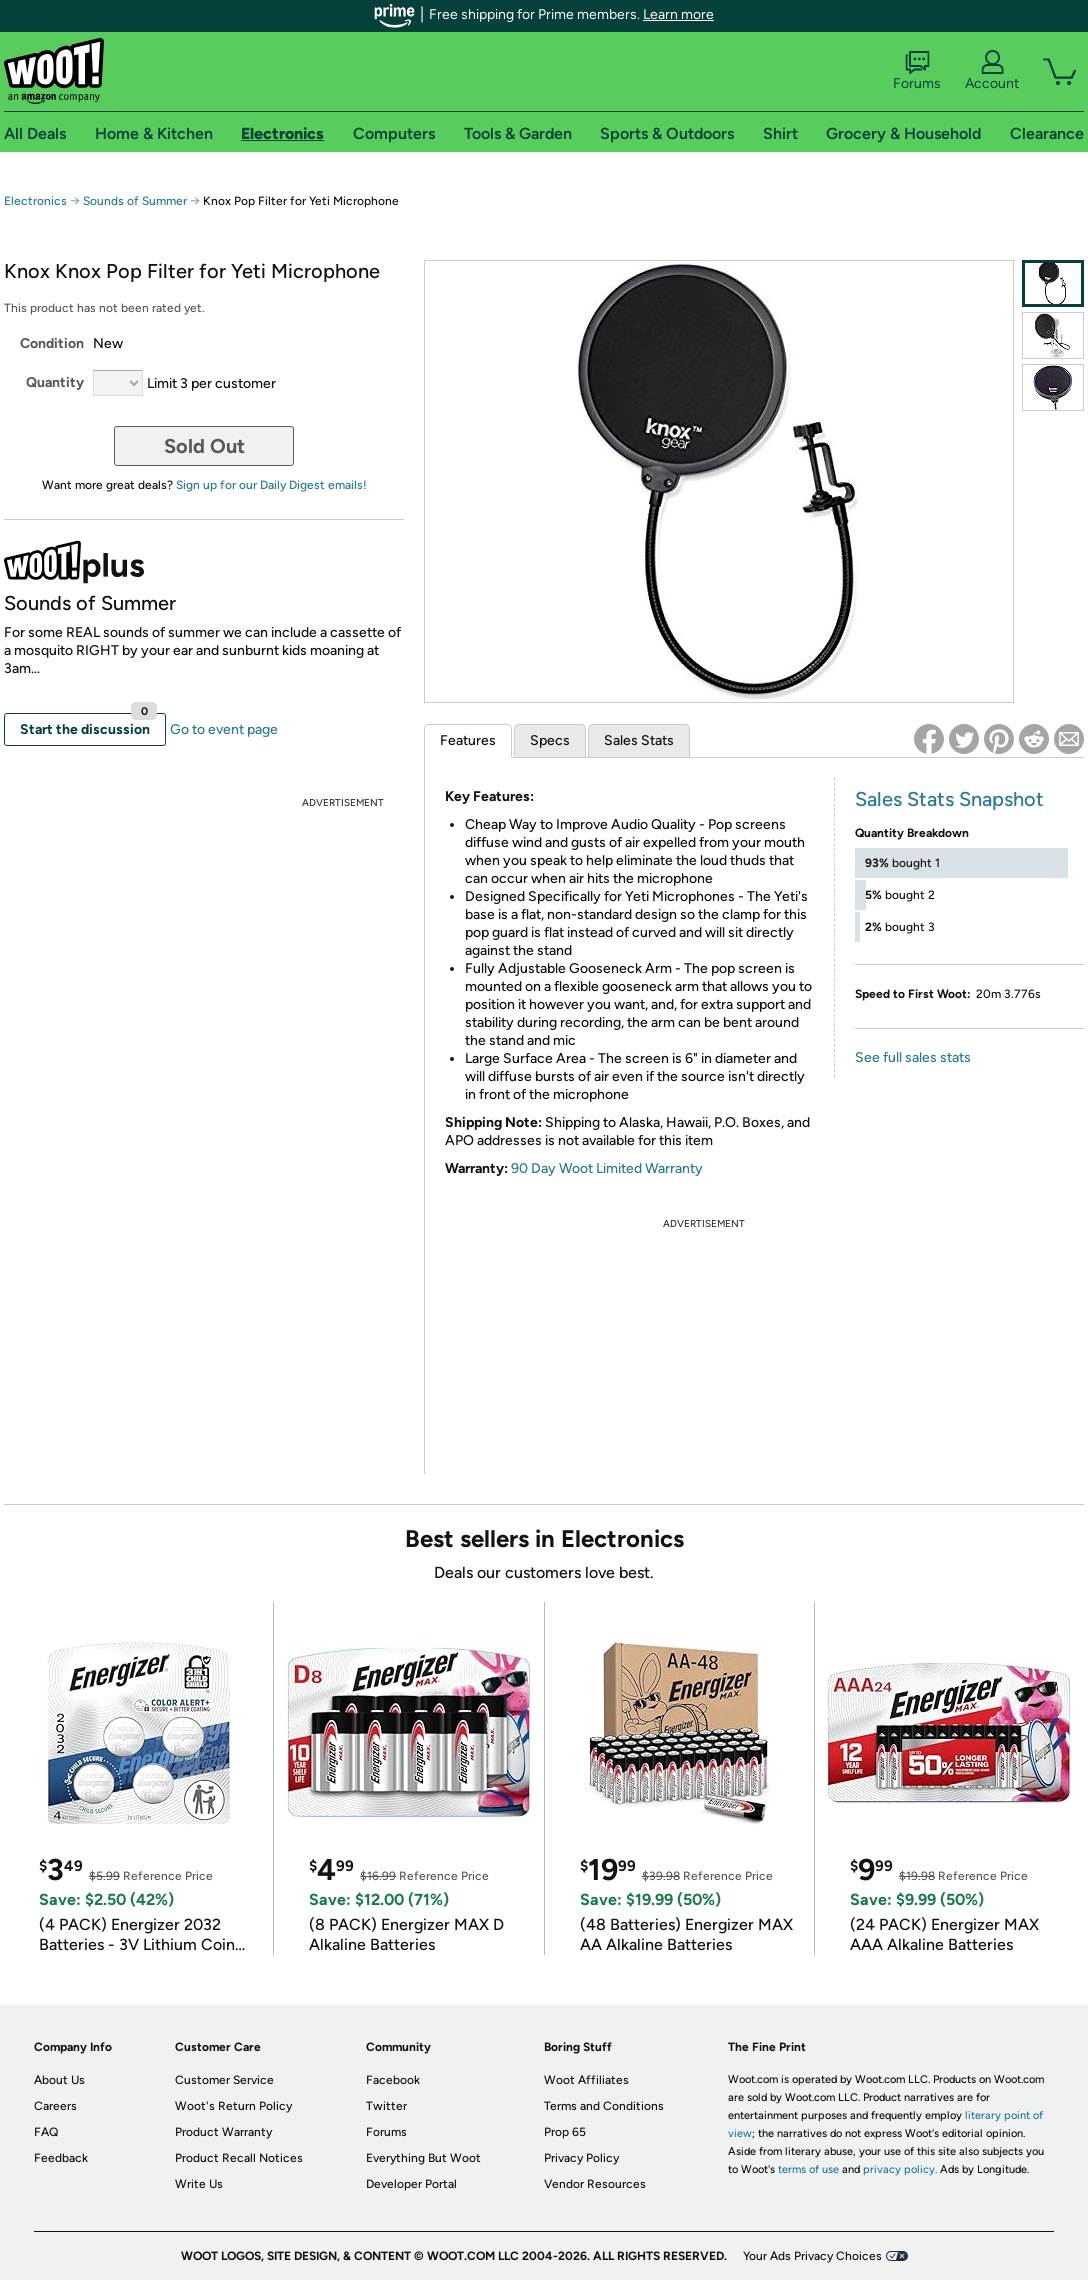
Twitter (386, 2106)
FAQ (46, 2132)
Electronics (35, 201)
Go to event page (224, 729)
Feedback (61, 2158)
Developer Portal (411, 2184)
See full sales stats (913, 1057)
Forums (917, 71)
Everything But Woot (423, 2158)
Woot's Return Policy (233, 2106)
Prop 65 (565, 2132)
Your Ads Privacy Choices (812, 2256)
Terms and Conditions (604, 2106)
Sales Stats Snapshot (949, 799)
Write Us (199, 2184)
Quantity (55, 382)
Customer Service (224, 2080)
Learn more (678, 14)
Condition (52, 343)
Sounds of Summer (135, 201)
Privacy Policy (581, 2158)
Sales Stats (639, 740)
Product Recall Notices (239, 2158)
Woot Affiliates (586, 2080)
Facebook (393, 2080)
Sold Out (204, 446)
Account (992, 71)
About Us (59, 2080)
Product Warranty (223, 2132)
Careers (55, 2106)
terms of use (808, 2169)
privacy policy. (900, 2169)
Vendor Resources (595, 2184)
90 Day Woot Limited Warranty (607, 1168)
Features (468, 740)
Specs (550, 740)
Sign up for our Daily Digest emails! (271, 485)
